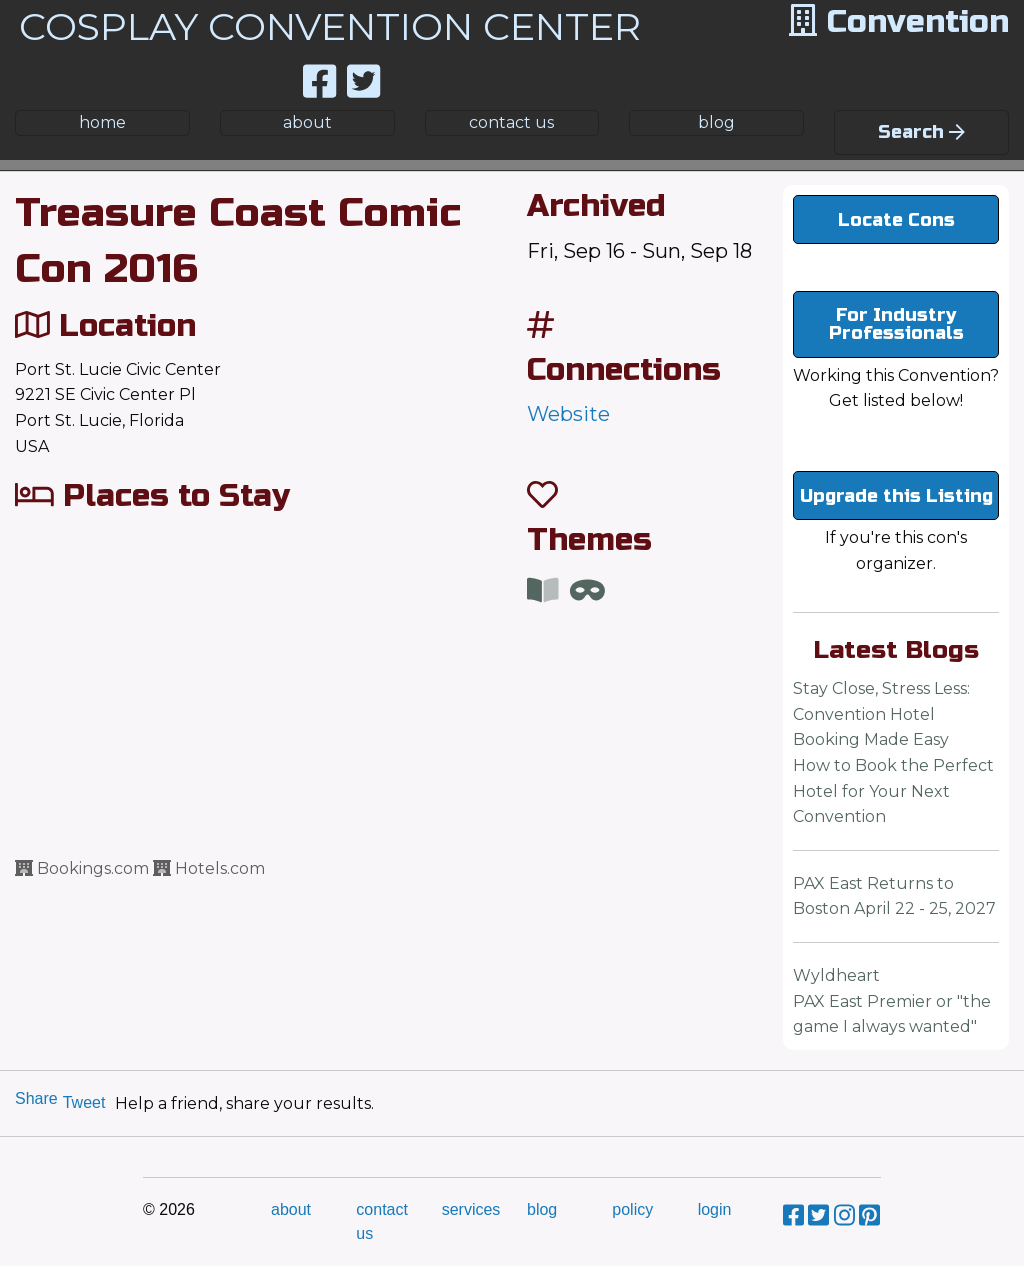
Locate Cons (896, 220)
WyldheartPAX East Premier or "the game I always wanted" (892, 1001)
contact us (511, 122)
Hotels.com (209, 868)
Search (921, 132)
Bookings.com (82, 868)
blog (716, 122)
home (102, 122)
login (715, 1209)
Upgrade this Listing (896, 496)
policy (632, 1209)
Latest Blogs (896, 650)
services (471, 1209)
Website (568, 414)
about (307, 122)
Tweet (84, 1102)
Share (36, 1098)
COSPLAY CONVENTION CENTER (330, 26)
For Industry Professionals (896, 324)
